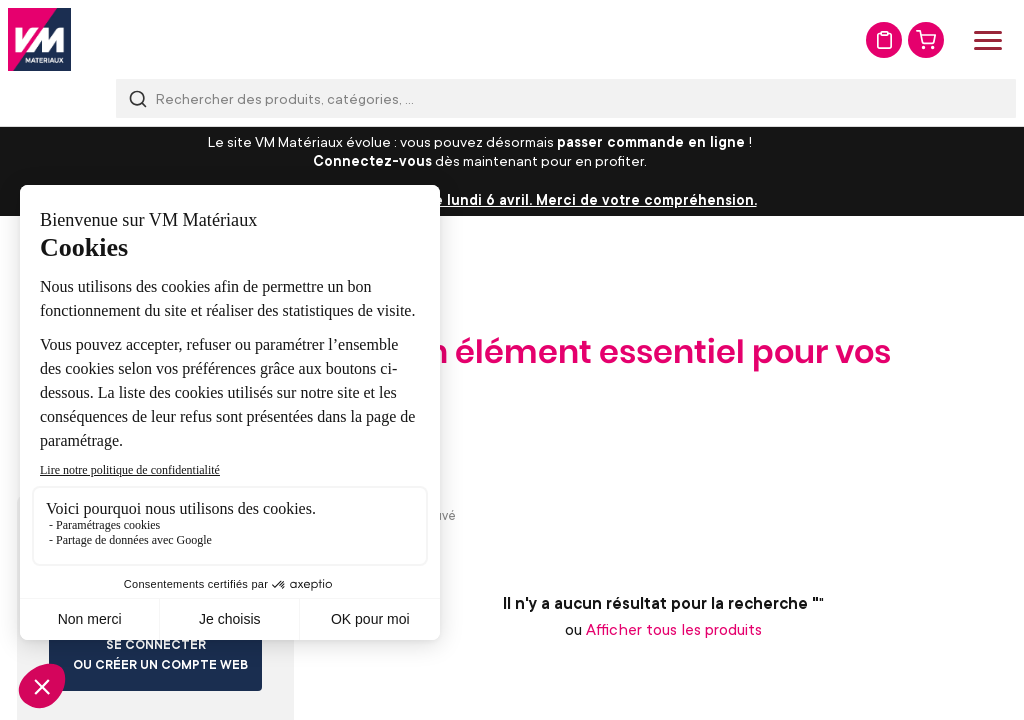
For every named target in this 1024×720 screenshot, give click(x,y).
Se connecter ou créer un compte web (160, 654)
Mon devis (884, 40)
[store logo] (39, 39)
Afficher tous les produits (674, 629)
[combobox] (566, 98)
